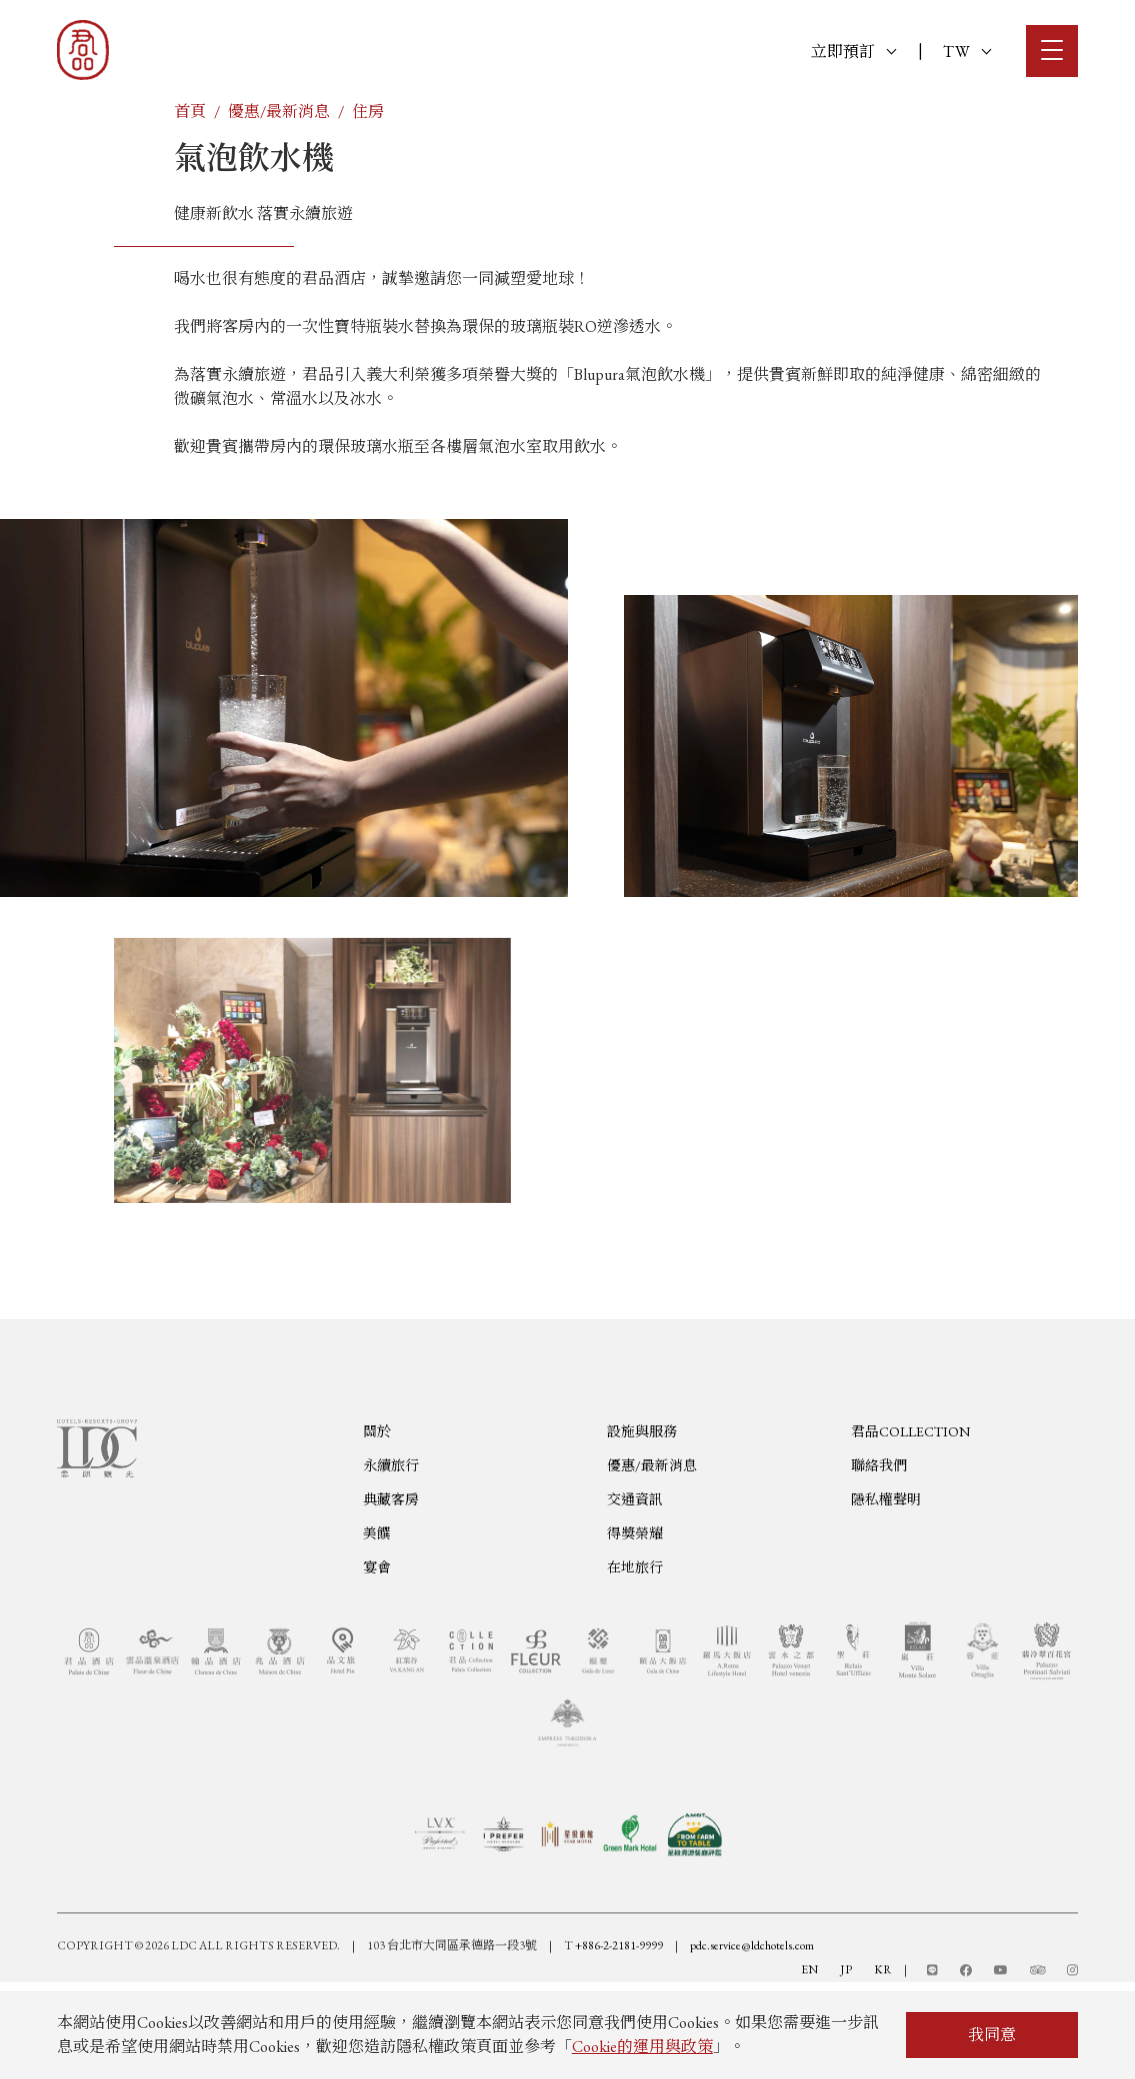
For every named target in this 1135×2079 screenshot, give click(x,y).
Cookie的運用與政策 (642, 2046)
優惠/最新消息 (279, 111)
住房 (368, 111)
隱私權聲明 (886, 1578)
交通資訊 (635, 1578)
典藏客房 (391, 1578)
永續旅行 (391, 1544)
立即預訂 (853, 51)
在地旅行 (635, 1646)
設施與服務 (642, 1510)
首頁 (190, 111)
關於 (377, 1510)
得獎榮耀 (635, 1612)
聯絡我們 (879, 1544)
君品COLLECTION (910, 1510)
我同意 (992, 2034)
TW (967, 51)
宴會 (377, 1646)
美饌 (377, 1612)
